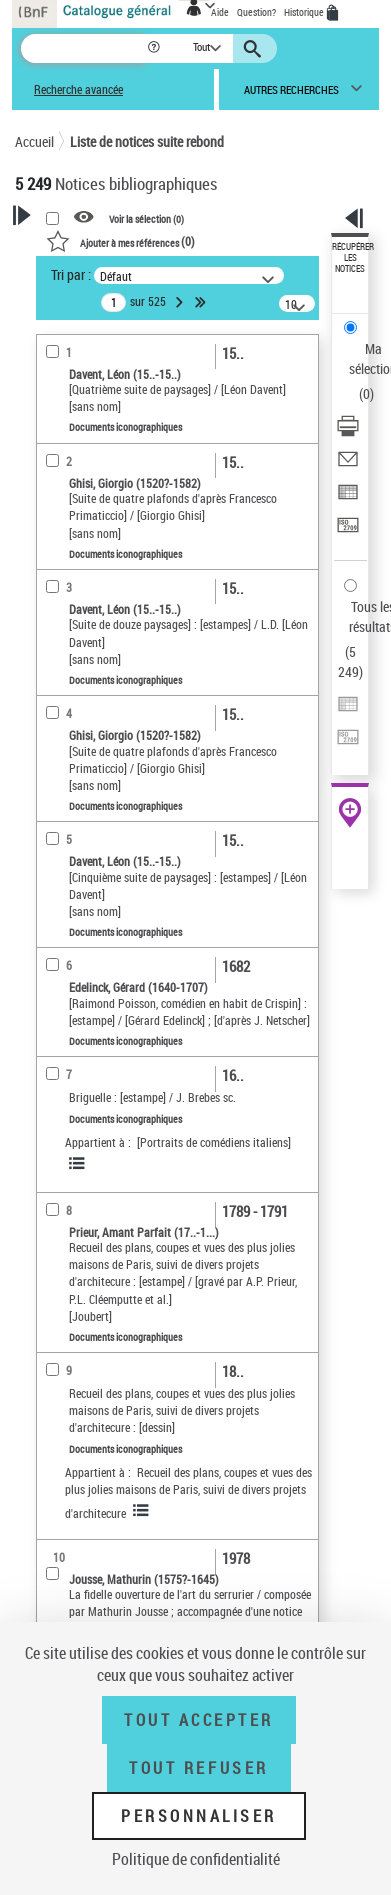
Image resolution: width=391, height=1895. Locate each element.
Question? (256, 12)
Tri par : (71, 274)
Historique (305, 12)
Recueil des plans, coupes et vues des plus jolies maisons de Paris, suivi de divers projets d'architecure (188, 1492)
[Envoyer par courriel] (348, 465)
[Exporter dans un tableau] (348, 498)
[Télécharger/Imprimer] (348, 432)
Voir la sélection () (146, 218)
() (120, 241)
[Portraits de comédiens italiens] (214, 1142)
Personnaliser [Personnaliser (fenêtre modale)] (199, 1816)
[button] (155, 48)
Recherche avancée (78, 89)
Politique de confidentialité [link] (196, 1859)
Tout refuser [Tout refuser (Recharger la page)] (198, 1768)
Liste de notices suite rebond (147, 141)
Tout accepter (199, 1720)
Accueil (34, 141)
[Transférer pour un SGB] (348, 531)
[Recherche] (83, 48)
